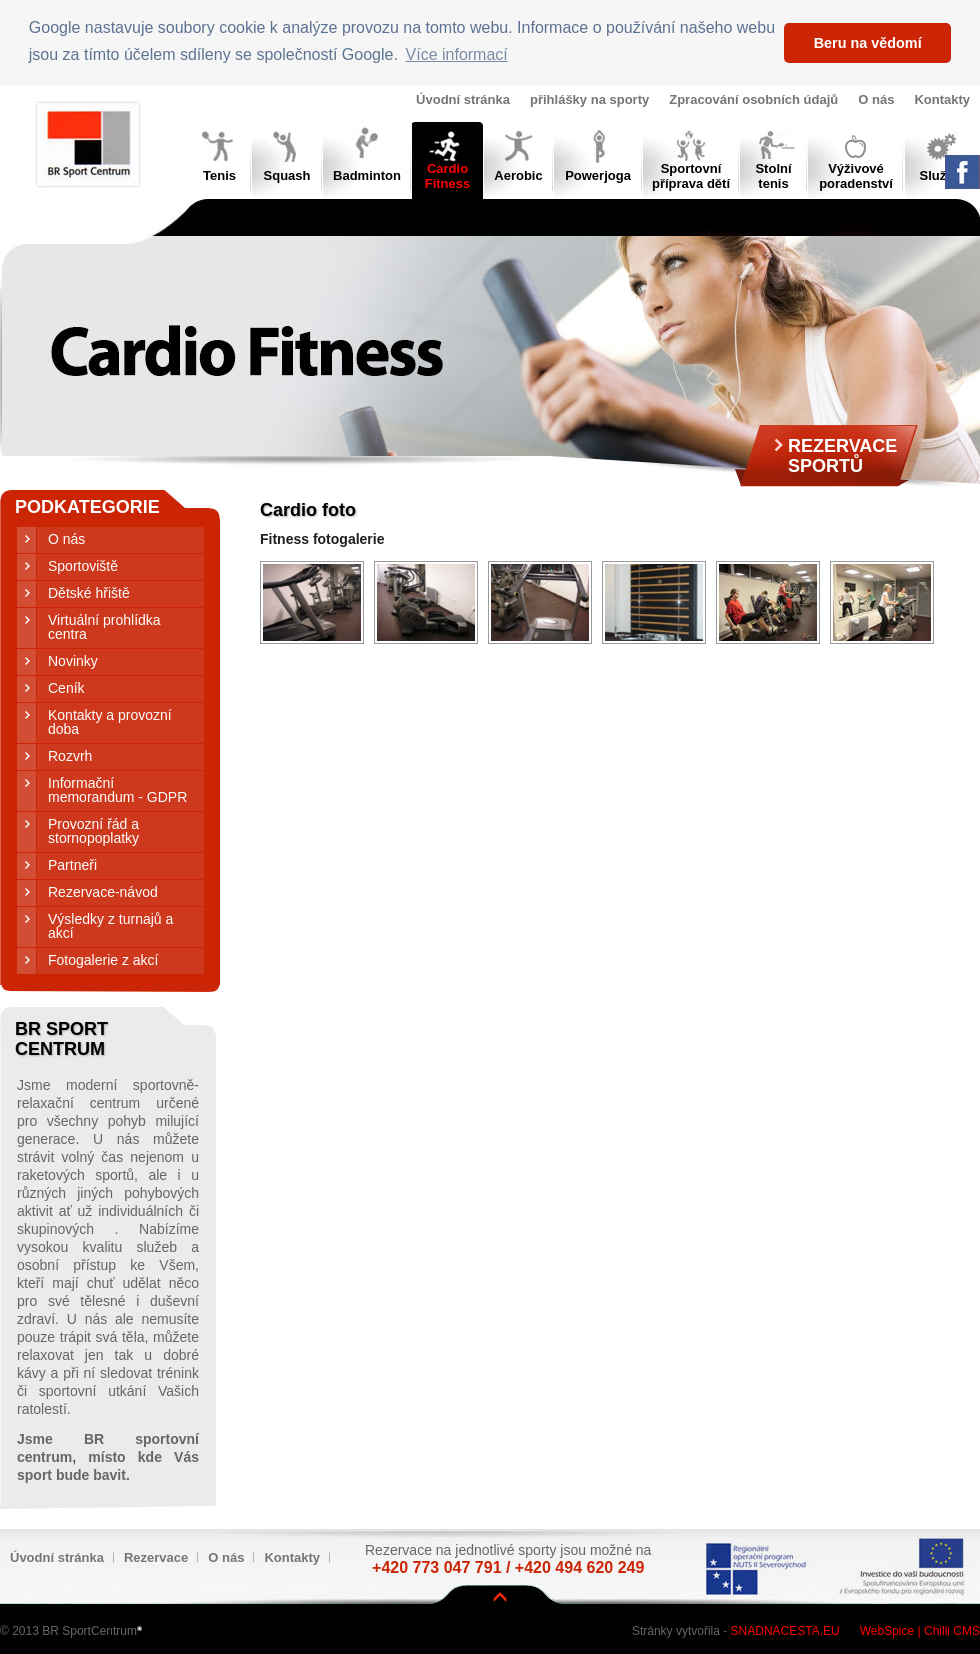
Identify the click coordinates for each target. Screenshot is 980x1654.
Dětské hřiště (89, 593)
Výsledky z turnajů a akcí (110, 926)
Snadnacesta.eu (785, 1631)
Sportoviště (83, 566)
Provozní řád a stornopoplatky (93, 831)
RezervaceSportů (842, 456)
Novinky (73, 661)
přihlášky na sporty (589, 99)
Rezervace (156, 1557)
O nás (876, 99)
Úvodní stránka (463, 99)
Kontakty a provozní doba (110, 722)
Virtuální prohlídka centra (104, 627)
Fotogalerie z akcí (103, 960)
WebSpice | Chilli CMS (920, 1631)
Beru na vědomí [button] (868, 43)
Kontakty (942, 99)
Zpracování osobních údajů (753, 99)
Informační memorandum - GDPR (117, 790)
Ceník (66, 688)
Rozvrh (70, 756)
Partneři (72, 865)
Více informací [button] (457, 54)
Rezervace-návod (103, 892)
